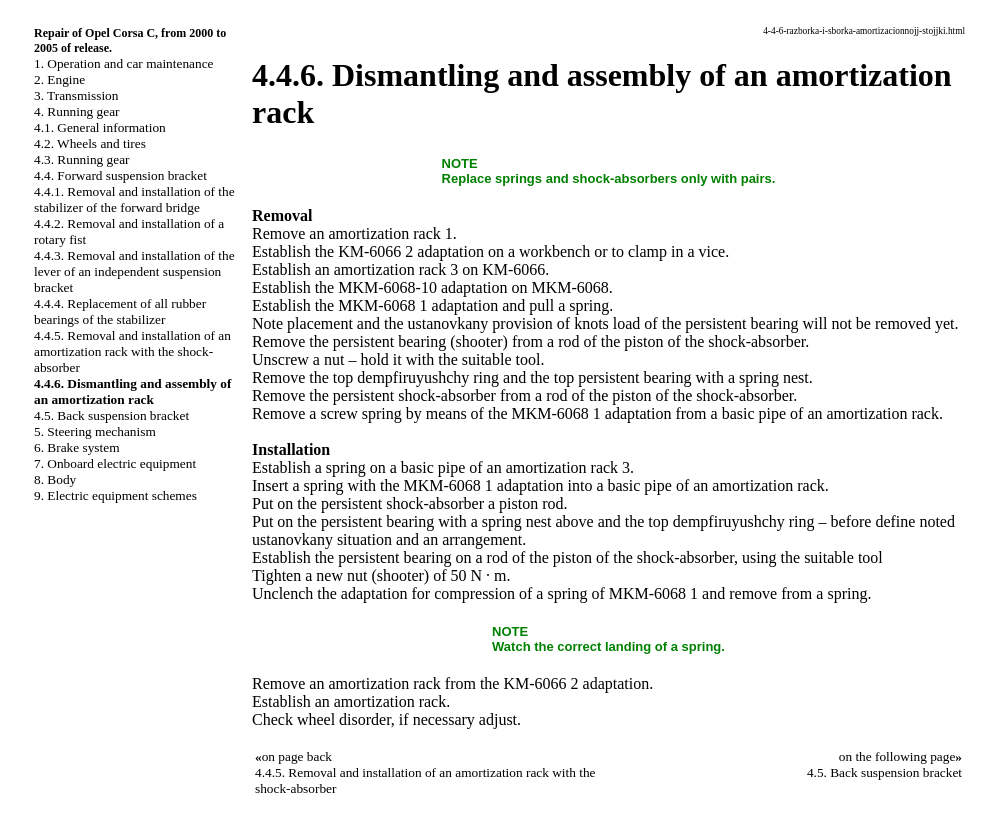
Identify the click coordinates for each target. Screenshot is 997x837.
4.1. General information (100, 127)
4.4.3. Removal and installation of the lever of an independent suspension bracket (134, 271)
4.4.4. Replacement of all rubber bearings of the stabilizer (120, 311)
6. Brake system (77, 447)
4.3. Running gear (82, 159)
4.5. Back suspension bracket (111, 415)
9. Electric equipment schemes (115, 495)
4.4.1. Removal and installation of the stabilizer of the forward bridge (134, 199)
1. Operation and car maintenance (123, 63)
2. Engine (59, 79)
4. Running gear (77, 111)
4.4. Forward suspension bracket (120, 175)
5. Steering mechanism (95, 431)
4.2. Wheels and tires (90, 143)
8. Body (55, 479)
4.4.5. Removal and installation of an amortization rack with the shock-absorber (132, 351)
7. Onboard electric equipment (115, 463)
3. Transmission (76, 95)
